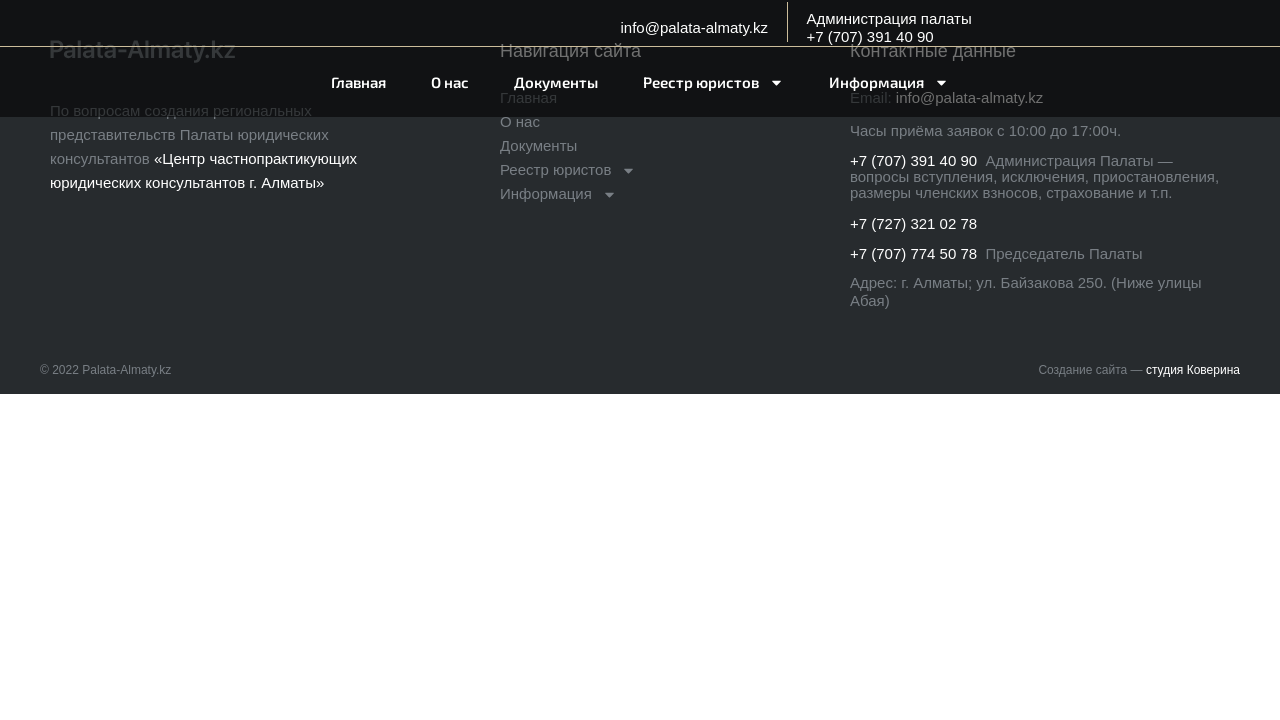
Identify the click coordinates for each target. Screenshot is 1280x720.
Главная (358, 82)
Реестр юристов (713, 82)
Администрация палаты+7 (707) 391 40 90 (888, 27)
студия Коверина (1193, 370)
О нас (450, 82)
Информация (889, 82)
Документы (556, 82)
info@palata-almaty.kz (694, 27)
